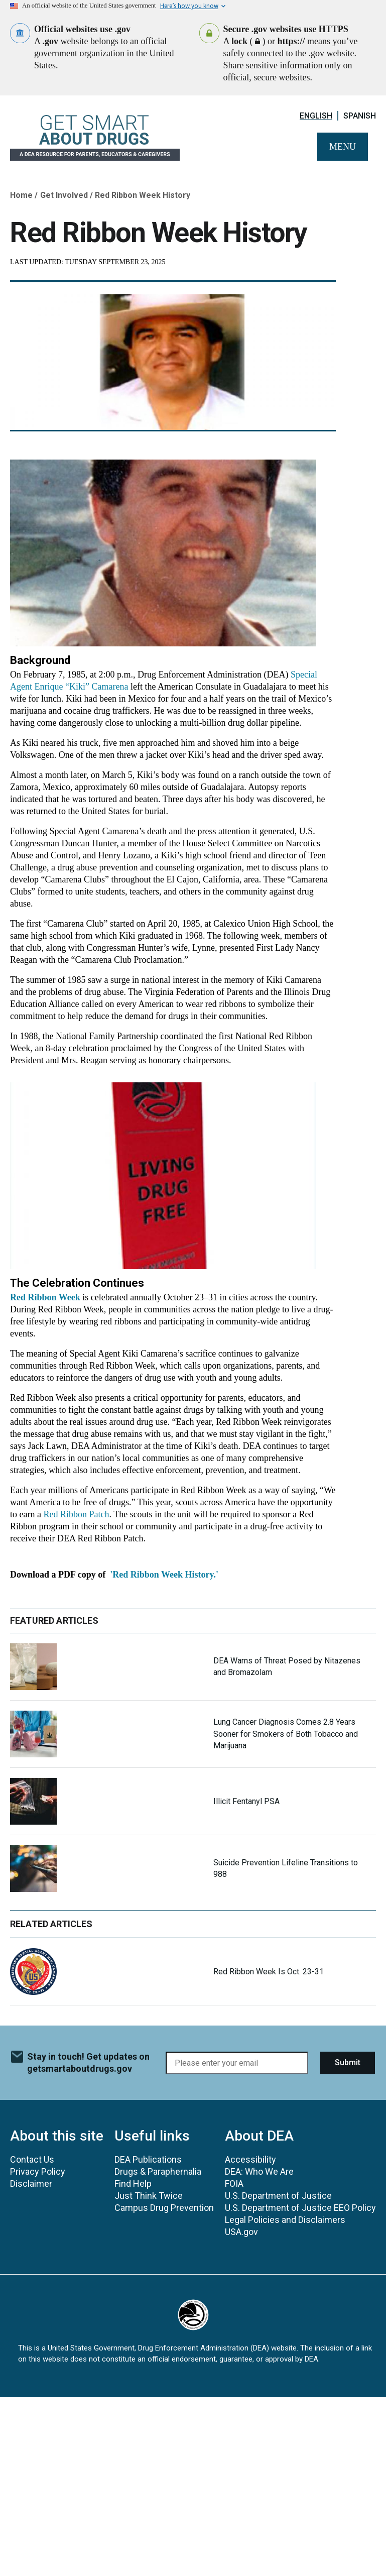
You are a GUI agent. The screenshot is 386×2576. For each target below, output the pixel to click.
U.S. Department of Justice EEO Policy (300, 2207)
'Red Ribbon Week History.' (164, 1575)
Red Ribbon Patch (76, 1514)
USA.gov (241, 2231)
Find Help (133, 2183)
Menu (342, 147)
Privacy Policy (37, 2171)
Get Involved (64, 195)
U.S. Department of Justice (278, 2195)
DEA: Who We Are (259, 2171)
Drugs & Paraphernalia (157, 2171)
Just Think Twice (148, 2195)
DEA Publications (148, 2159)
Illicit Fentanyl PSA (246, 1801)
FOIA (234, 2183)
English (316, 116)
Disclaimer (31, 2183)
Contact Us (32, 2159)
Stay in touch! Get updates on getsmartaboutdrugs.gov (88, 2062)
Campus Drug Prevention (164, 2207)
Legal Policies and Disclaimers (285, 2219)
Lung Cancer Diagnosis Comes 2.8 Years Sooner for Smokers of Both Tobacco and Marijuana (285, 1733)
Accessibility (250, 2159)
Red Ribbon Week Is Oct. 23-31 (268, 1971)
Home (21, 195)
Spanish (359, 116)
